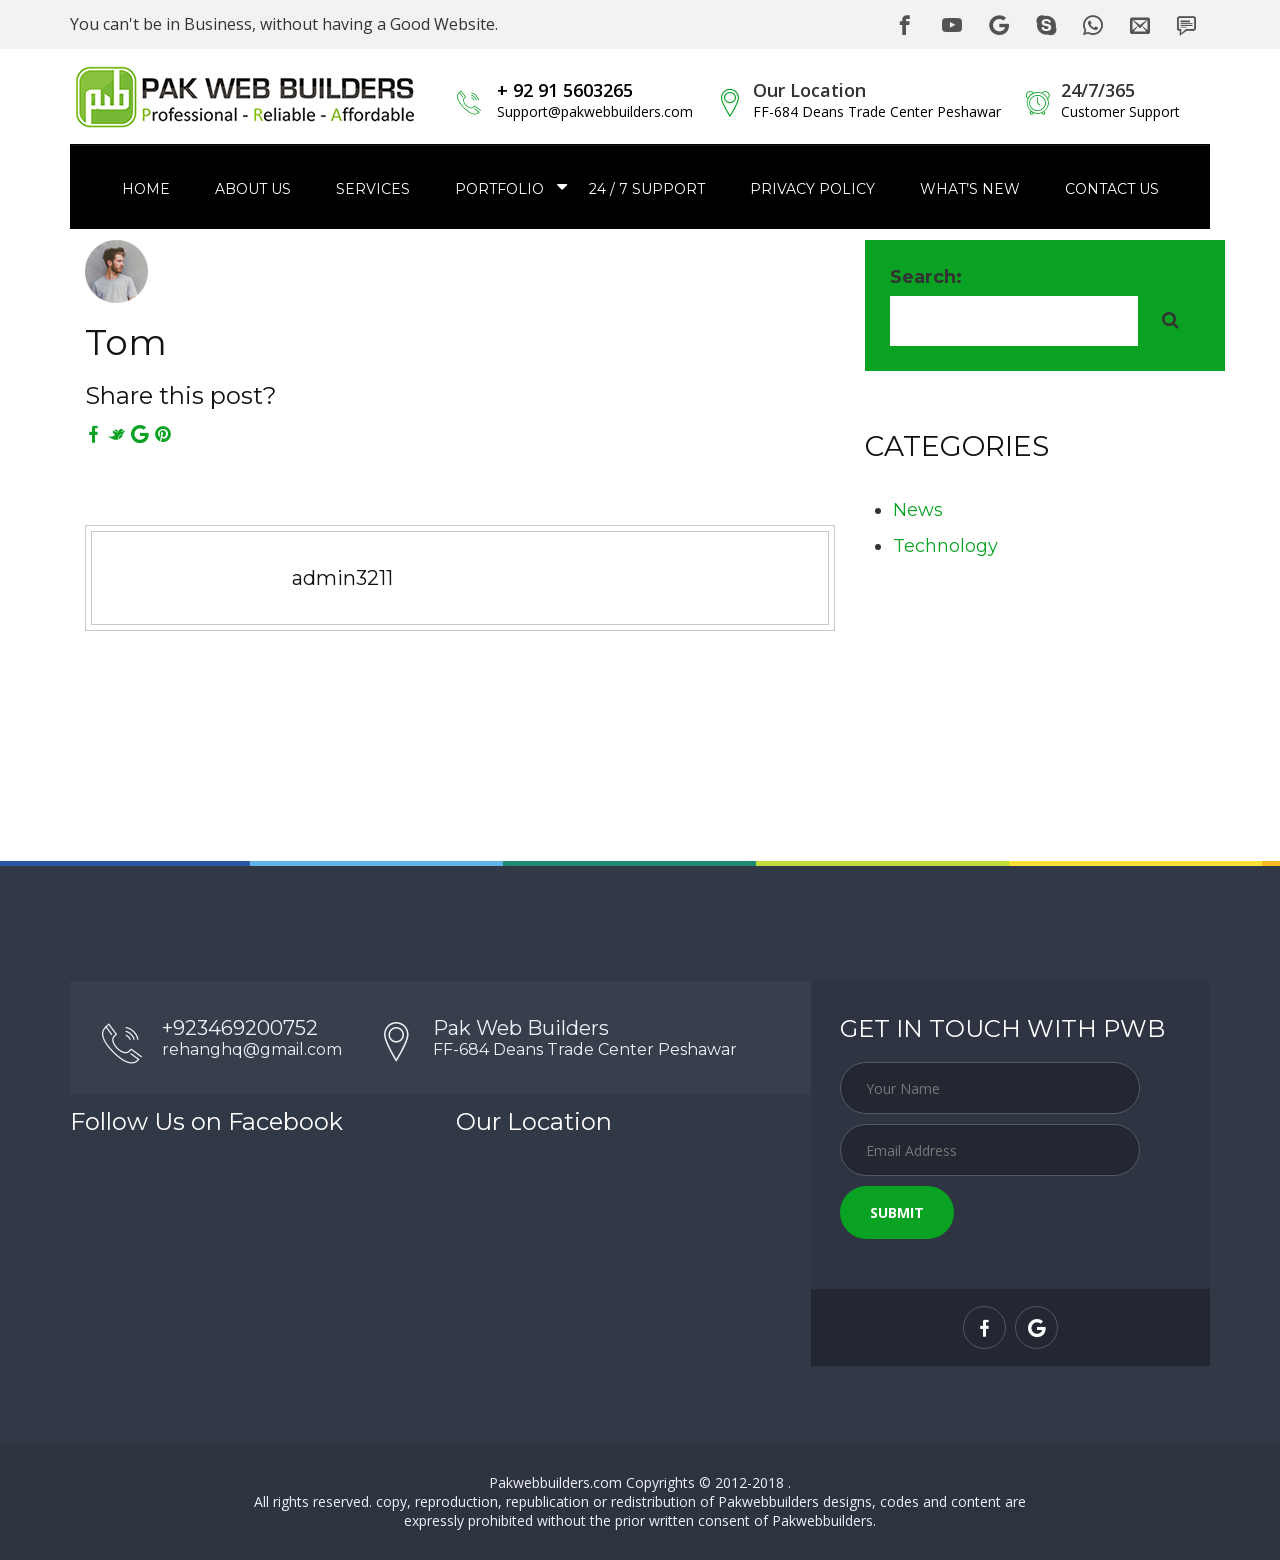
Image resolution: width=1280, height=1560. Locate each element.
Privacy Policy (812, 189)
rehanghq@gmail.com (252, 1049)
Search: (926, 277)
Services (373, 189)
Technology (945, 546)
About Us (253, 189)
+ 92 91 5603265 (565, 90)
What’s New (970, 189)
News (918, 510)
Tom (126, 342)
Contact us (1112, 189)
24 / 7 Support (647, 189)
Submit (897, 1212)
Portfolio (499, 189)
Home (146, 189)
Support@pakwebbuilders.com (595, 111)
